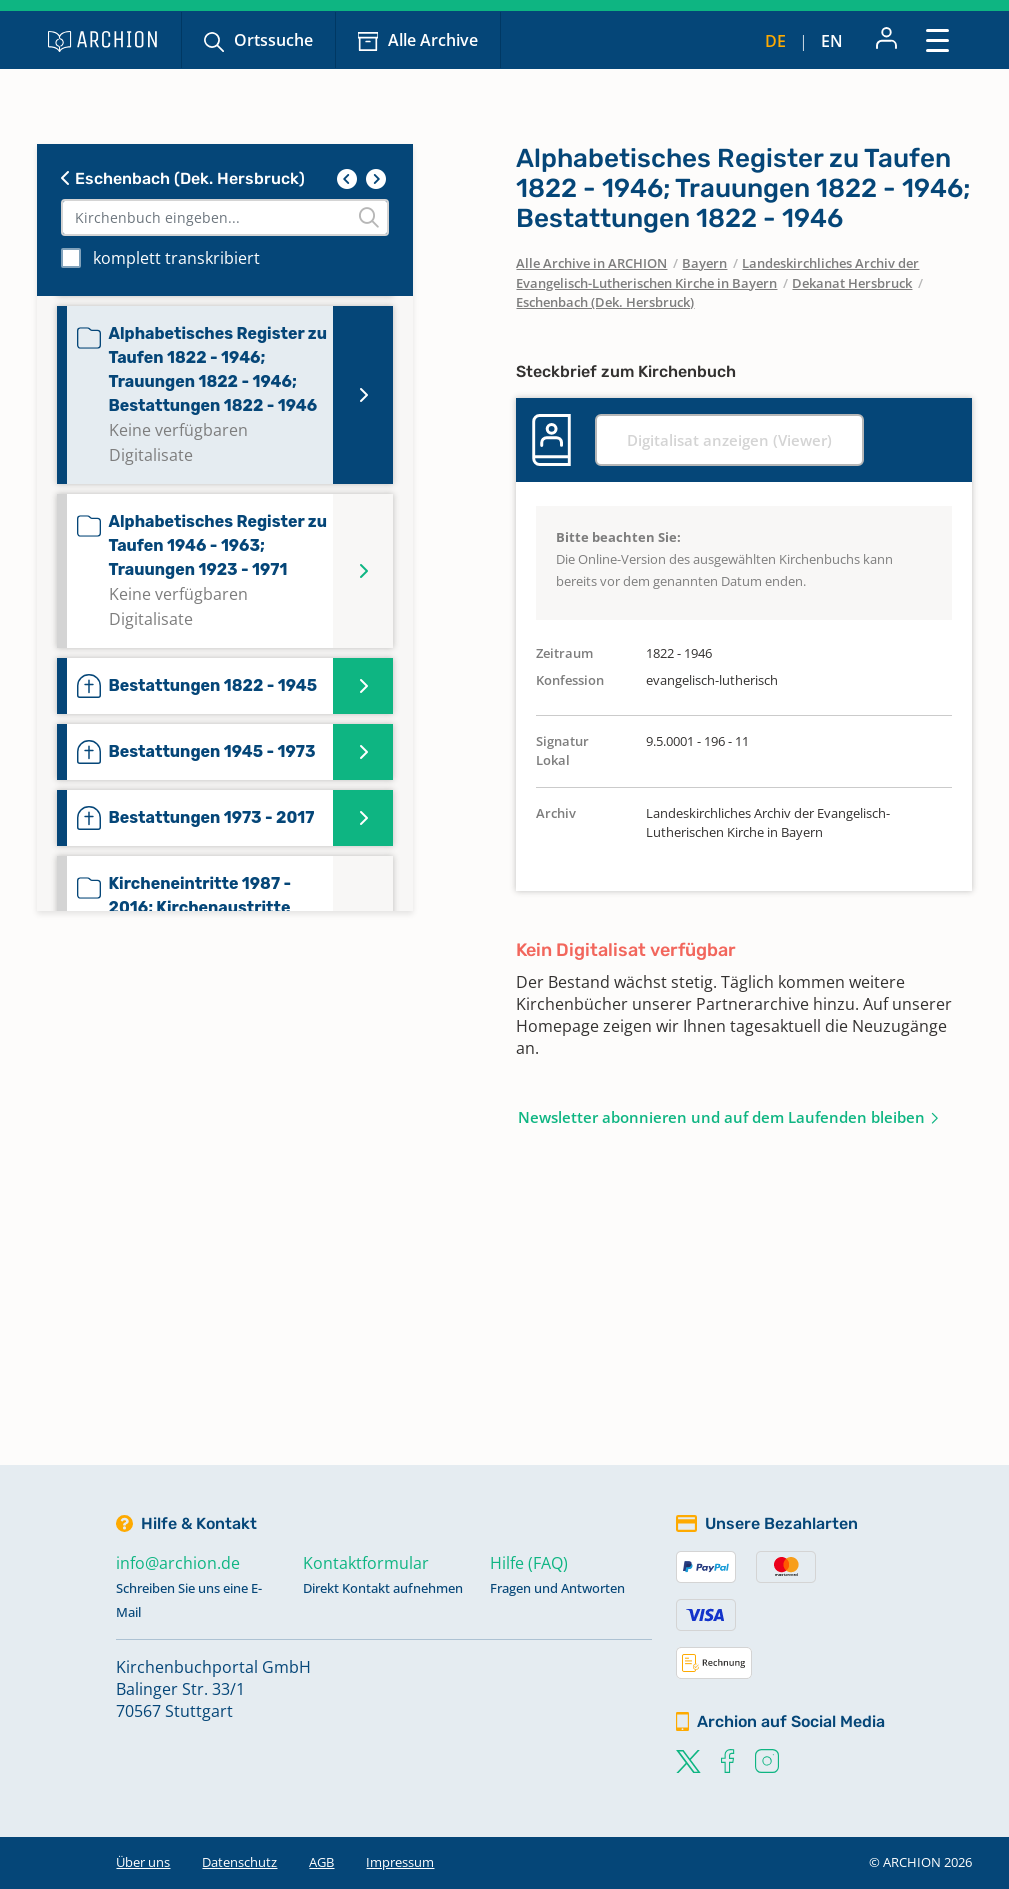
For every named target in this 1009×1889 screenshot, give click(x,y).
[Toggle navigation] (937, 39)
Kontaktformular (366, 1563)
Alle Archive (433, 40)
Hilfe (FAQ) (529, 1563)
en (832, 41)
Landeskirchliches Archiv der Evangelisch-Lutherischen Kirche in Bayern (717, 273)
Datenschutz (239, 1862)
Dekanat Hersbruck (852, 283)
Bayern (704, 263)
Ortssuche (273, 40)
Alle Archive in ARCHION (591, 263)
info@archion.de (178, 1563)
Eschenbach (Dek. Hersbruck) (183, 178)
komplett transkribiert (176, 258)
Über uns (143, 1862)
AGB (321, 1862)
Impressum (400, 1862)
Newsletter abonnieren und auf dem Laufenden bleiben (721, 1117)
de (775, 41)
